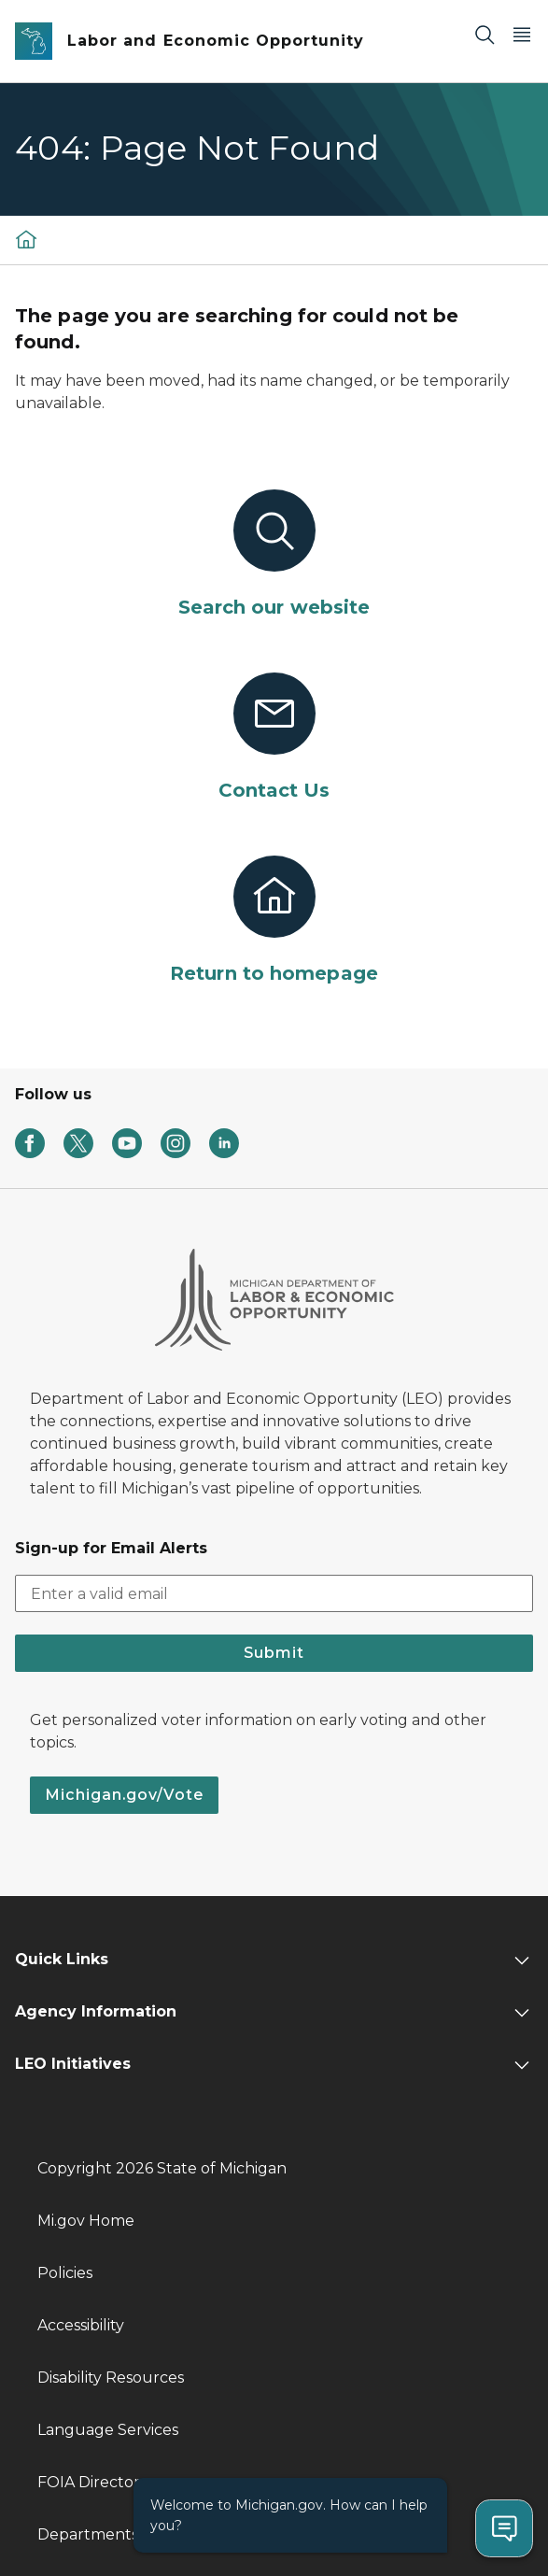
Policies (64, 2273)
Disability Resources (110, 2377)
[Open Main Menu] (522, 34)
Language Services (107, 2430)
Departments (87, 2534)
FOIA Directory (92, 2482)
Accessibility (80, 2325)
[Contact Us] (274, 737)
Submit (274, 1653)
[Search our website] (274, 554)
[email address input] (274, 1593)
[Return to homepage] (274, 921)
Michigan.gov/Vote (124, 1795)
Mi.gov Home (85, 2220)
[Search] (484, 34)
